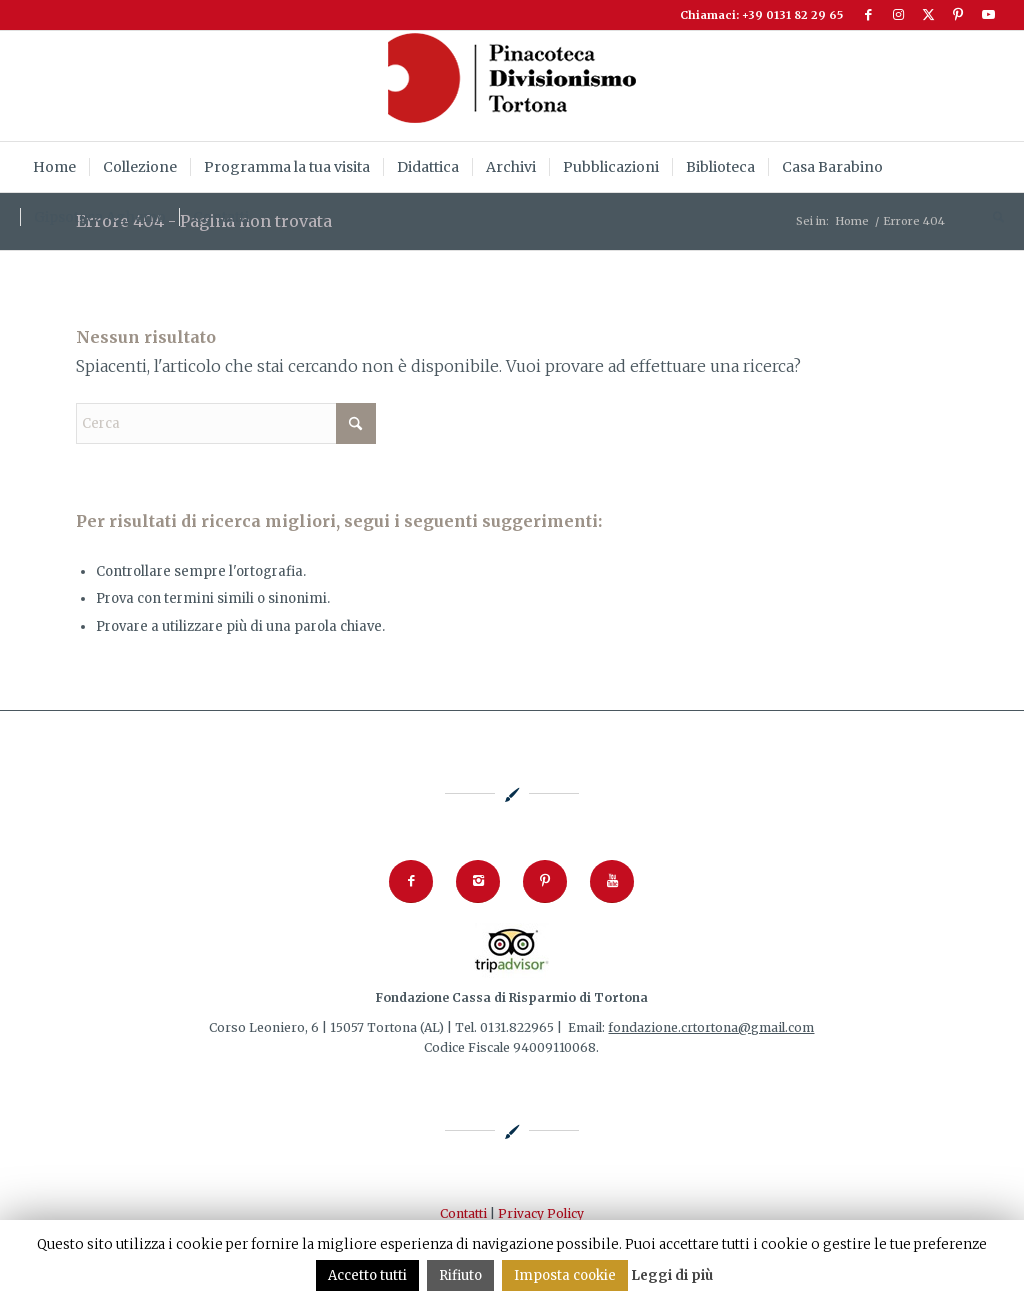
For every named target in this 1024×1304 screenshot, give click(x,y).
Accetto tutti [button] (367, 1275)
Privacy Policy (541, 1213)
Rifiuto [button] (460, 1275)
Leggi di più (672, 1275)
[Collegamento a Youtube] (989, 15)
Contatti (463, 1213)
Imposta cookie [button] (565, 1275)
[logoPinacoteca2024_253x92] (512, 86)
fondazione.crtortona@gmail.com (711, 1027)
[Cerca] (992, 217)
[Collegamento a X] (928, 15)
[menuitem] (54, 167)
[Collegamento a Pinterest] (958, 15)
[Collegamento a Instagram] (898, 15)
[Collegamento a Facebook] (868, 15)
